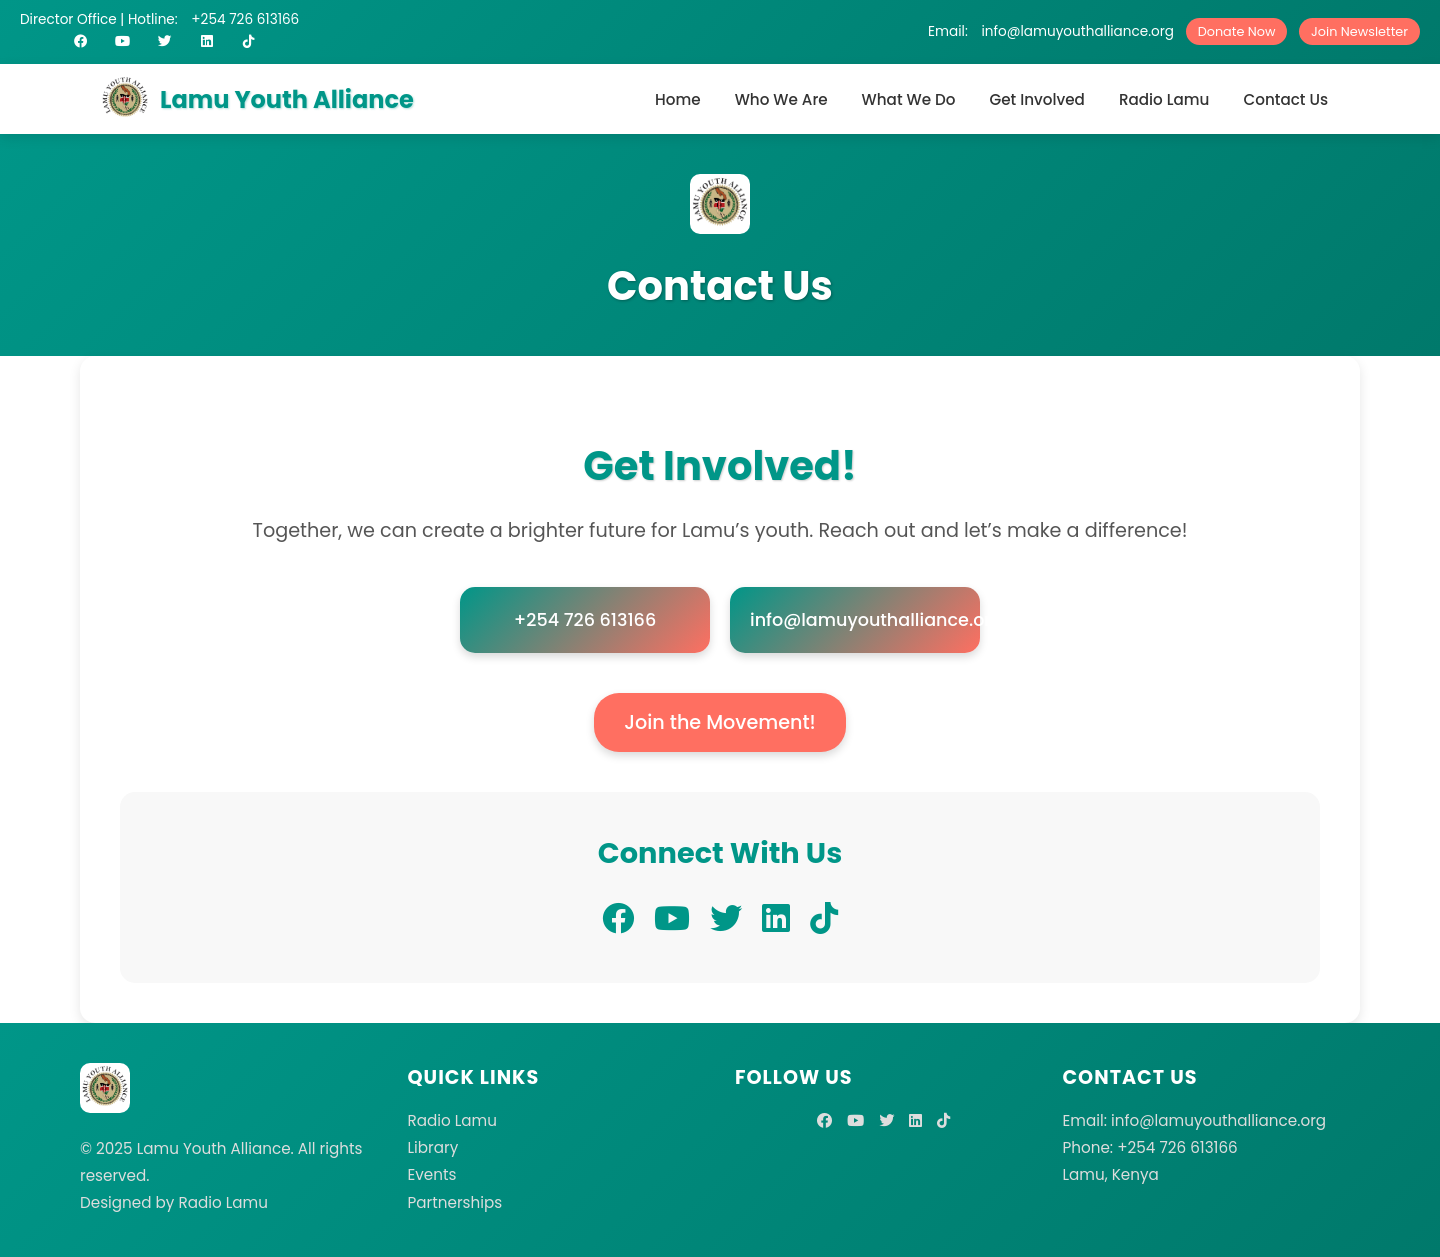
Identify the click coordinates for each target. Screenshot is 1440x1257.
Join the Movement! (720, 722)
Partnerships (455, 1202)
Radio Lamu (1164, 99)
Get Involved (1036, 99)
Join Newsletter (1359, 31)
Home (678, 99)
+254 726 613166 (245, 19)
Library (433, 1147)
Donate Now (1237, 31)
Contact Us (1285, 99)
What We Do (909, 99)
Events (432, 1174)
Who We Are (781, 99)
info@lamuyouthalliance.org (1077, 31)
